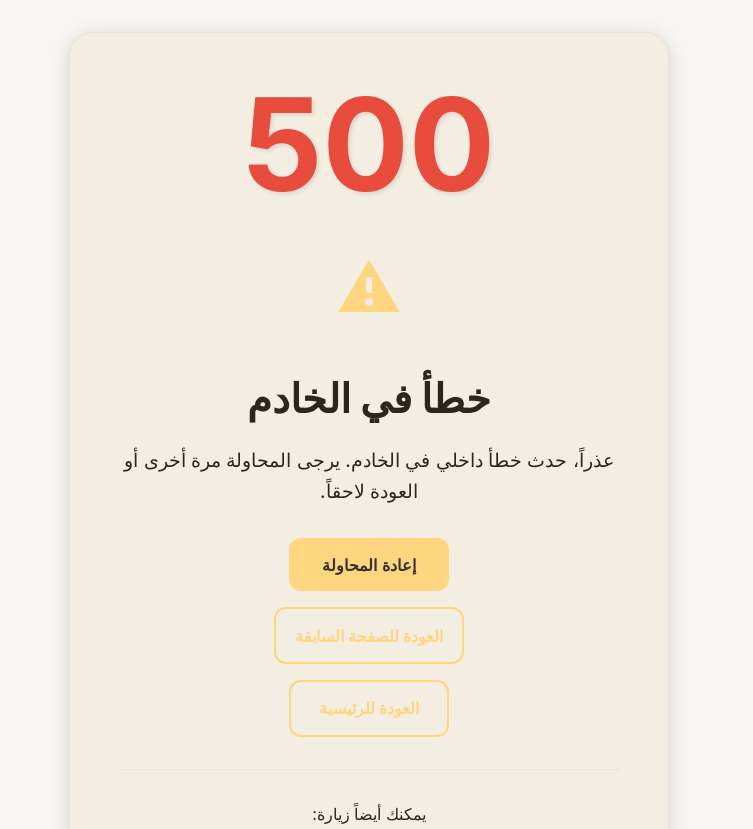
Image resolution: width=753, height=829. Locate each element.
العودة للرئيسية (369, 708)
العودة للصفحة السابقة (369, 636)
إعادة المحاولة (368, 565)
